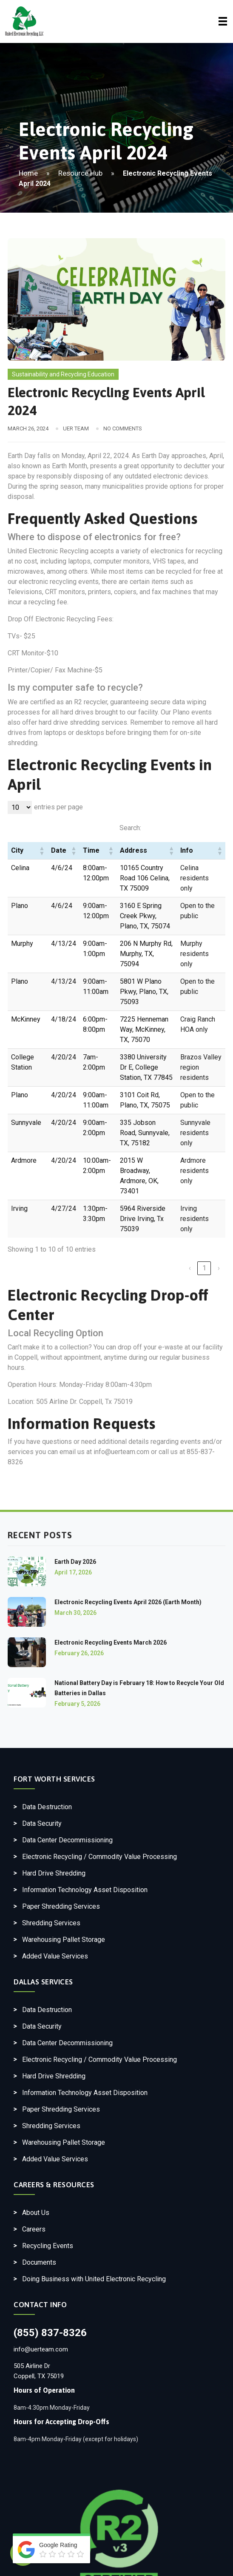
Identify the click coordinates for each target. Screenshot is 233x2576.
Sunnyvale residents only (195, 1133)
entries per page (58, 807)
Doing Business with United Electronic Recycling (94, 2279)
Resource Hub (80, 173)
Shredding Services (51, 1923)
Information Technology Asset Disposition (85, 1890)
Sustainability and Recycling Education (63, 374)
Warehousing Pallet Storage (63, 1940)
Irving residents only (194, 1218)
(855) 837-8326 (50, 2333)
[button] (41, 850)
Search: (130, 828)
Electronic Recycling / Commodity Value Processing (99, 1857)
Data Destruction (47, 1807)
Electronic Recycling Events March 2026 (110, 1642)
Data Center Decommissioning (67, 1840)
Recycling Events (47, 2246)
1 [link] (204, 1268)
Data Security (42, 1823)
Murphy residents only (194, 953)
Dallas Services (43, 1982)
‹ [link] (190, 1268)
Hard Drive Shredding (53, 1873)
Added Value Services (55, 1956)
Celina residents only (194, 878)
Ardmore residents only (194, 1170)
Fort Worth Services (54, 1779)
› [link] (219, 1268)
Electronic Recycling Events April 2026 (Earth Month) (128, 1602)
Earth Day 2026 (75, 1561)
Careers (33, 2229)
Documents (39, 2262)
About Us (35, 2213)
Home (28, 173)
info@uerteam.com (41, 2349)
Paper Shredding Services (61, 1906)
